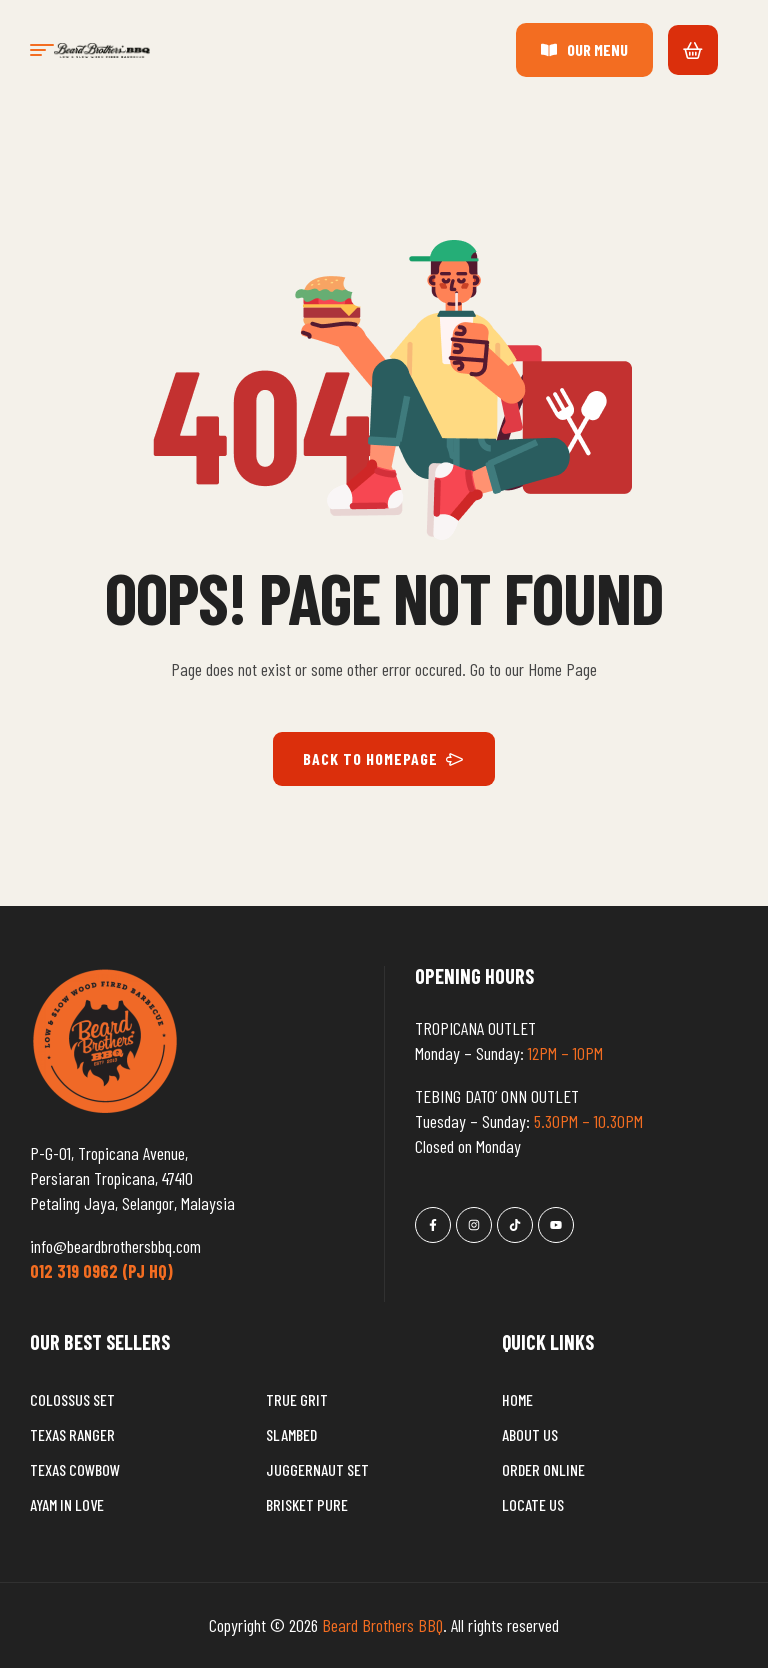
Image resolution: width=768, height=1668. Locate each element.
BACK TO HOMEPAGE (384, 759)
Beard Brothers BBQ (382, 1625)
